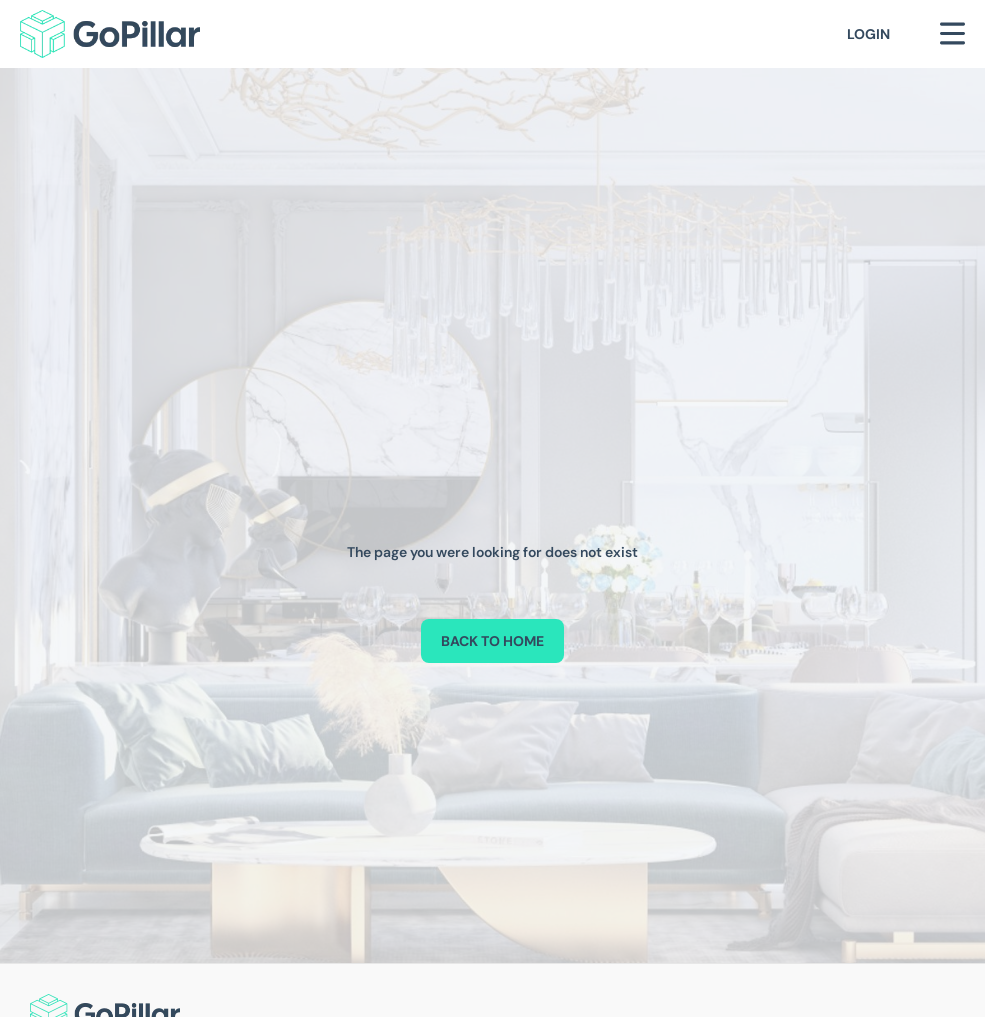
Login (868, 34)
